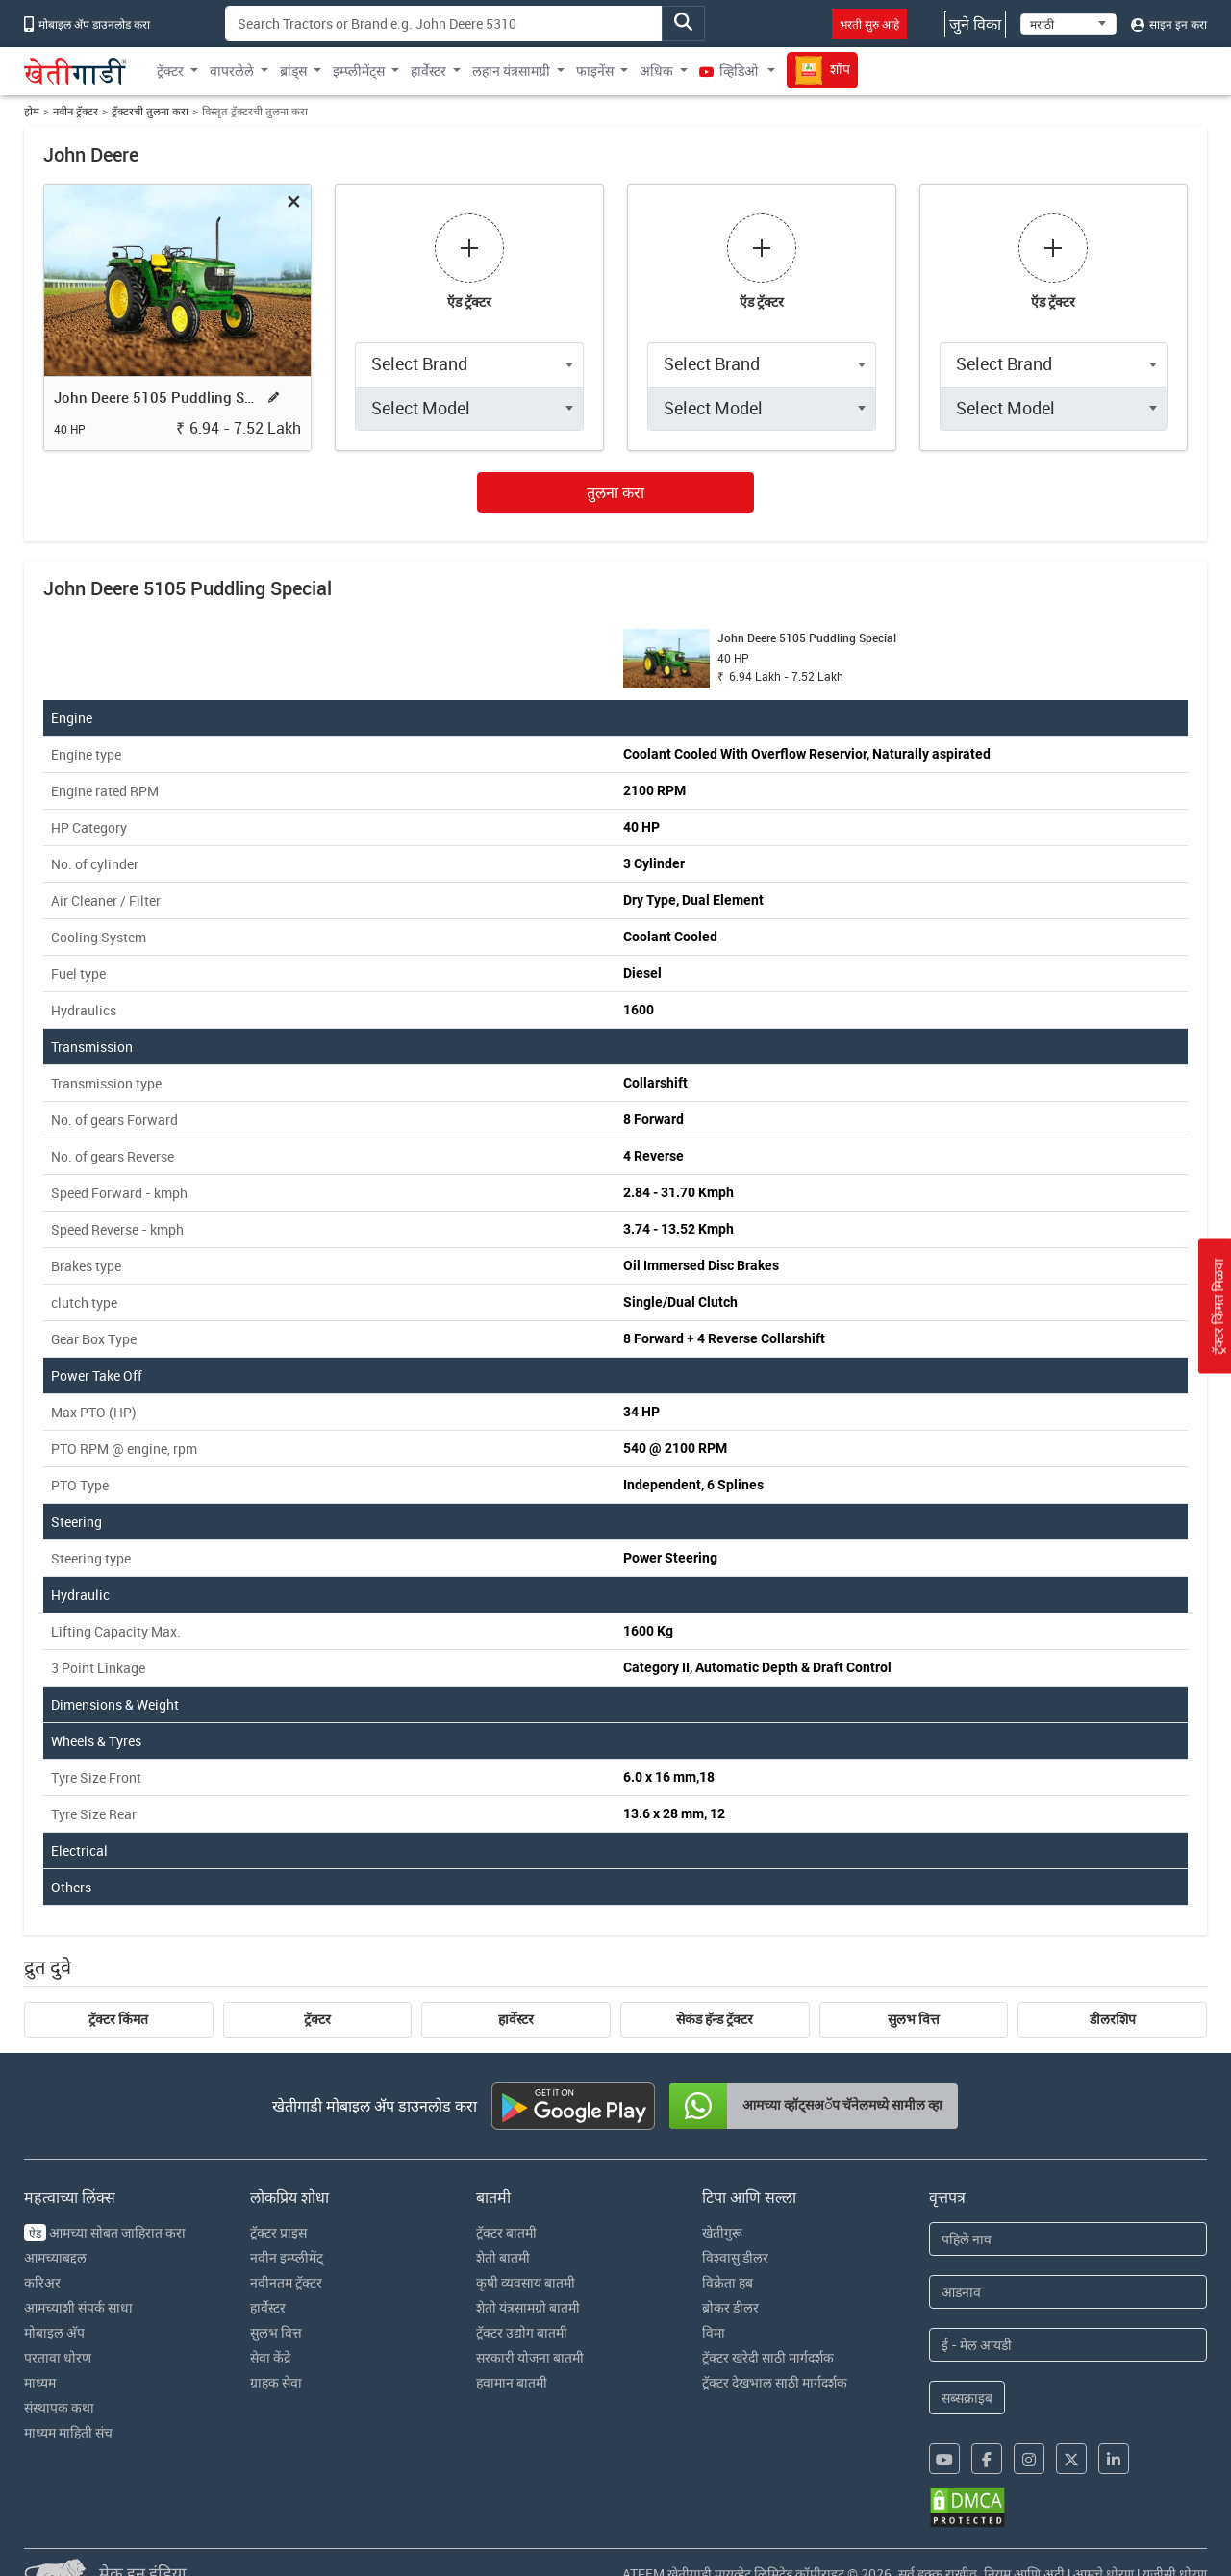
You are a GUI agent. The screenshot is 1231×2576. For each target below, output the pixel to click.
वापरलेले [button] (232, 71)
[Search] (444, 23)
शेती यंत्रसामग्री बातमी (528, 2307)
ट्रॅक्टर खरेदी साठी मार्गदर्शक (768, 2357)
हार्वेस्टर (516, 2019)
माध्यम (40, 2382)
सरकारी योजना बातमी (530, 2357)
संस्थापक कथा (59, 2407)
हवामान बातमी (511, 2382)
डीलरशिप (1113, 2019)
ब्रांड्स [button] (293, 71)
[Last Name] (1068, 2292)
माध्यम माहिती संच (68, 2432)
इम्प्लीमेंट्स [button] (359, 71)
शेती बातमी (503, 2257)
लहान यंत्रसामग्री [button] (511, 71)
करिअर (42, 2282)
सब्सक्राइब (967, 2397)
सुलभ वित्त (914, 2019)
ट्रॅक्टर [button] (170, 71)
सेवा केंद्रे (270, 2357)
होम (31, 111)
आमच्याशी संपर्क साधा (78, 2307)
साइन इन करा (1169, 24)
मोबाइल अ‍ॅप (54, 2332)
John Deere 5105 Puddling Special (157, 397)
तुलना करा (615, 492)
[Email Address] (1068, 2345)
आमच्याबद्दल (55, 2257)
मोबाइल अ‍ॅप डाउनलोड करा (87, 24)
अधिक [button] (656, 71)
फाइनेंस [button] (595, 71)
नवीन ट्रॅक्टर (75, 111)
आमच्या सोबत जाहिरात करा (105, 2232)
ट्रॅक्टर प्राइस (278, 2232)
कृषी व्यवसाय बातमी (525, 2282)
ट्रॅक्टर (317, 2019)
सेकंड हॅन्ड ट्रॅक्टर (714, 2019)
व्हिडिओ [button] (730, 71)
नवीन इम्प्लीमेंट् (286, 2257)
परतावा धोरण (57, 2357)
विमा (713, 2332)
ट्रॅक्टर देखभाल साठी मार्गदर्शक (774, 2382)
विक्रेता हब (727, 2282)
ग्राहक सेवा (276, 2382)
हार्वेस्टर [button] (428, 71)
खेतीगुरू (722, 2232)
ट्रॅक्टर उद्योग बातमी (521, 2332)
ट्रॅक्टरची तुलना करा (150, 111)
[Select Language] (1068, 24)
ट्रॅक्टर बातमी (506, 2232)
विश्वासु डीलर (735, 2257)
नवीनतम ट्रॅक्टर (286, 2282)
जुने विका (975, 24)
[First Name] (1068, 2239)
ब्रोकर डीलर (730, 2307)
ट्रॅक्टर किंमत (118, 2019)
